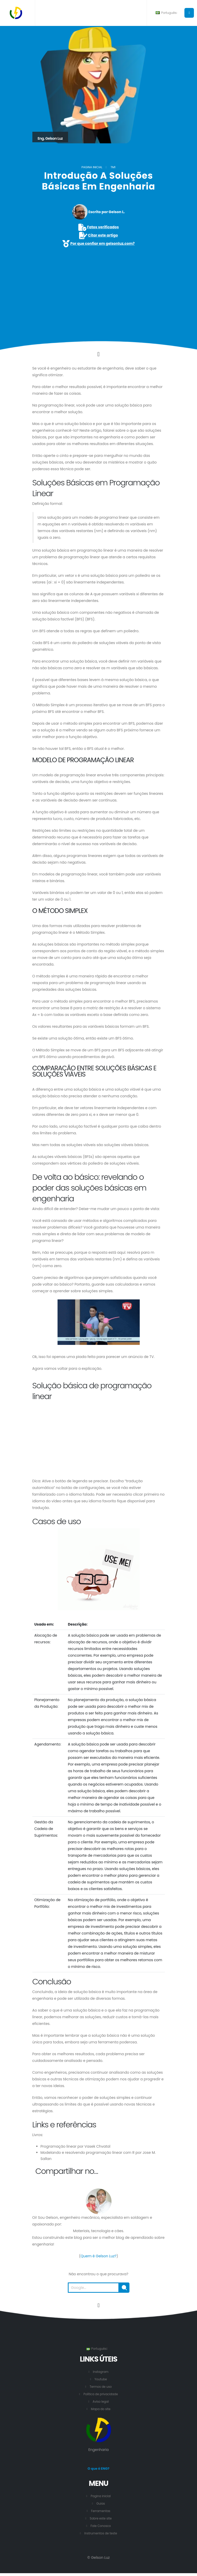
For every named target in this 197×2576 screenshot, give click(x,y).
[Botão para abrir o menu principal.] (189, 13)
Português (166, 13)
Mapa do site (100, 2409)
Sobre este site (100, 2518)
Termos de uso (101, 2386)
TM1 (112, 167)
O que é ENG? (98, 2468)
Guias (100, 2504)
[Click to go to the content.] (98, 354)
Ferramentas (100, 2511)
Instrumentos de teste (100, 2533)
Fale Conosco (100, 2526)
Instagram (100, 2372)
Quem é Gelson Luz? (99, 2256)
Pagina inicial (91, 167)
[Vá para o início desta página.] (99, 2305)
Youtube (100, 2379)
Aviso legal (100, 2401)
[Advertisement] (98, 287)
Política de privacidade (100, 2394)
